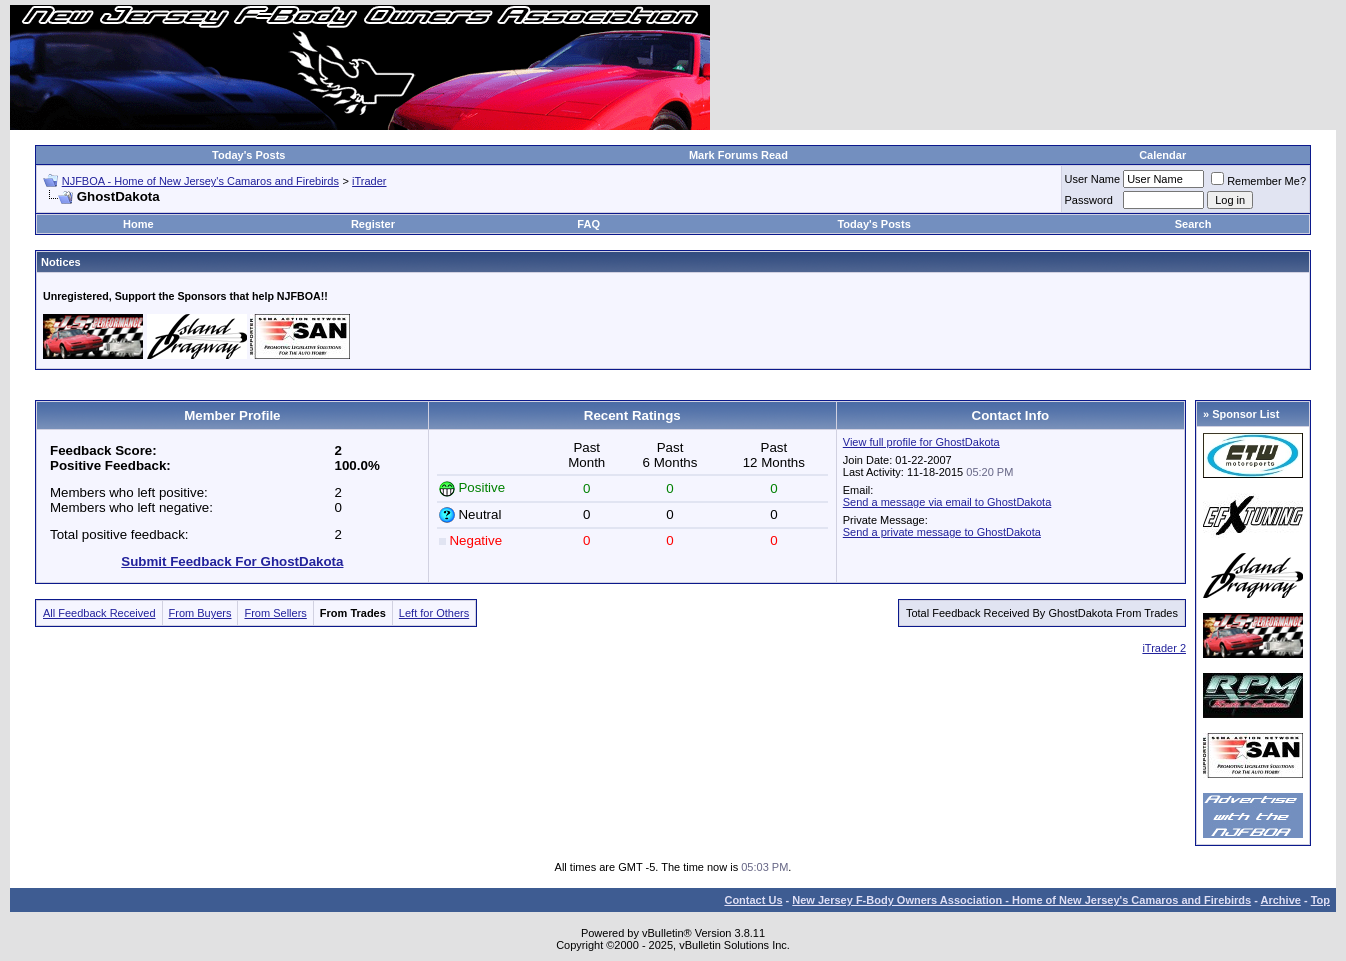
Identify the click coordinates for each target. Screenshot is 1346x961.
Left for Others (434, 613)
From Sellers (275, 613)
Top (1320, 900)
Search (1193, 224)
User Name (1093, 179)
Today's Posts (248, 155)
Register (373, 224)
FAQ (588, 224)
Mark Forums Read (738, 155)
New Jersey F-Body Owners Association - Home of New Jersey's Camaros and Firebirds (1021, 900)
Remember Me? (1258, 181)
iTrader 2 (1164, 648)
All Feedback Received (99, 613)
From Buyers (200, 613)
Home (138, 224)
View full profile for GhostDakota (921, 442)
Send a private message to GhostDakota (942, 532)
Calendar (1162, 155)
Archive (1281, 900)
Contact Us (753, 900)
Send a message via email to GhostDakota (947, 502)
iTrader (369, 181)
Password (1089, 200)
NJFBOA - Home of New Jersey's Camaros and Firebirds (200, 181)
